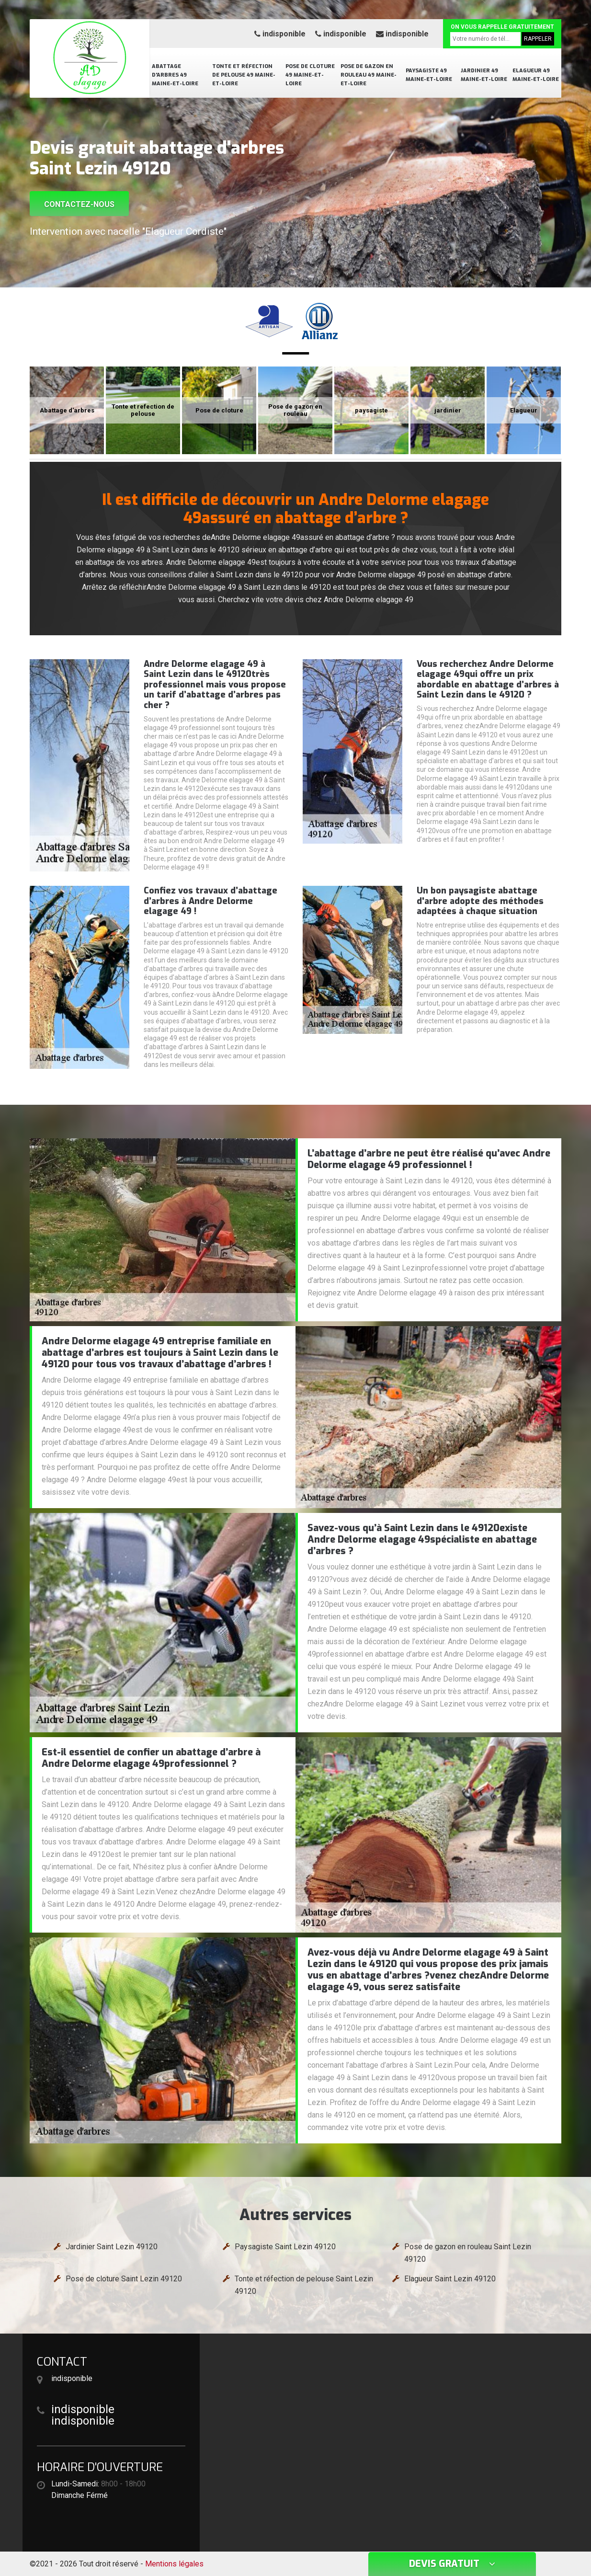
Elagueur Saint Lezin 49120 (450, 2278)
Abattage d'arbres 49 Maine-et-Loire (175, 75)
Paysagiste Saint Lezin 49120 (285, 2246)
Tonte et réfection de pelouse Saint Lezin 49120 (304, 2285)
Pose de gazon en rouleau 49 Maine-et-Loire (369, 75)
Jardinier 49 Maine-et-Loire (484, 75)
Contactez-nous (79, 204)
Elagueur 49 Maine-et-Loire (535, 75)
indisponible (280, 33)
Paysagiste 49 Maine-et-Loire (429, 75)
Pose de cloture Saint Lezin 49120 (124, 2278)
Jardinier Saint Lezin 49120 (112, 2246)
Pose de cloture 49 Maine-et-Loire (310, 75)
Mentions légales (174, 2563)
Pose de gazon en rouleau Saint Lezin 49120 (467, 2253)
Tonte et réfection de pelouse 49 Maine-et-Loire (243, 75)
